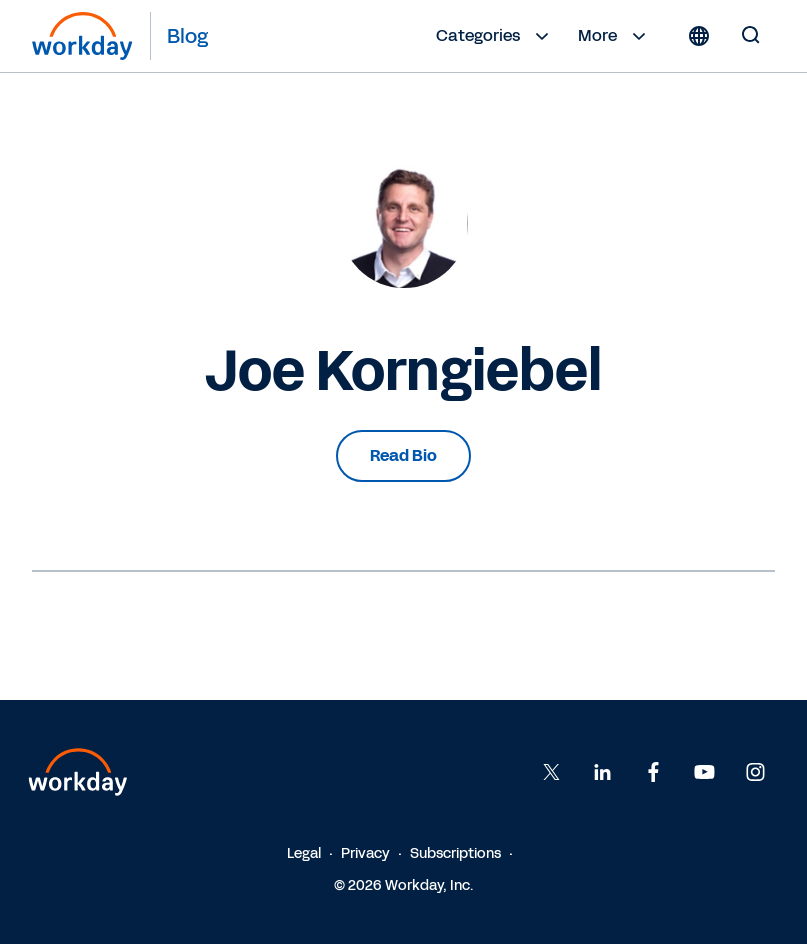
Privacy (365, 853)
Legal (304, 853)
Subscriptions (455, 853)
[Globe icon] (699, 36)
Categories (495, 36)
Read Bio (403, 455)
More (614, 36)
